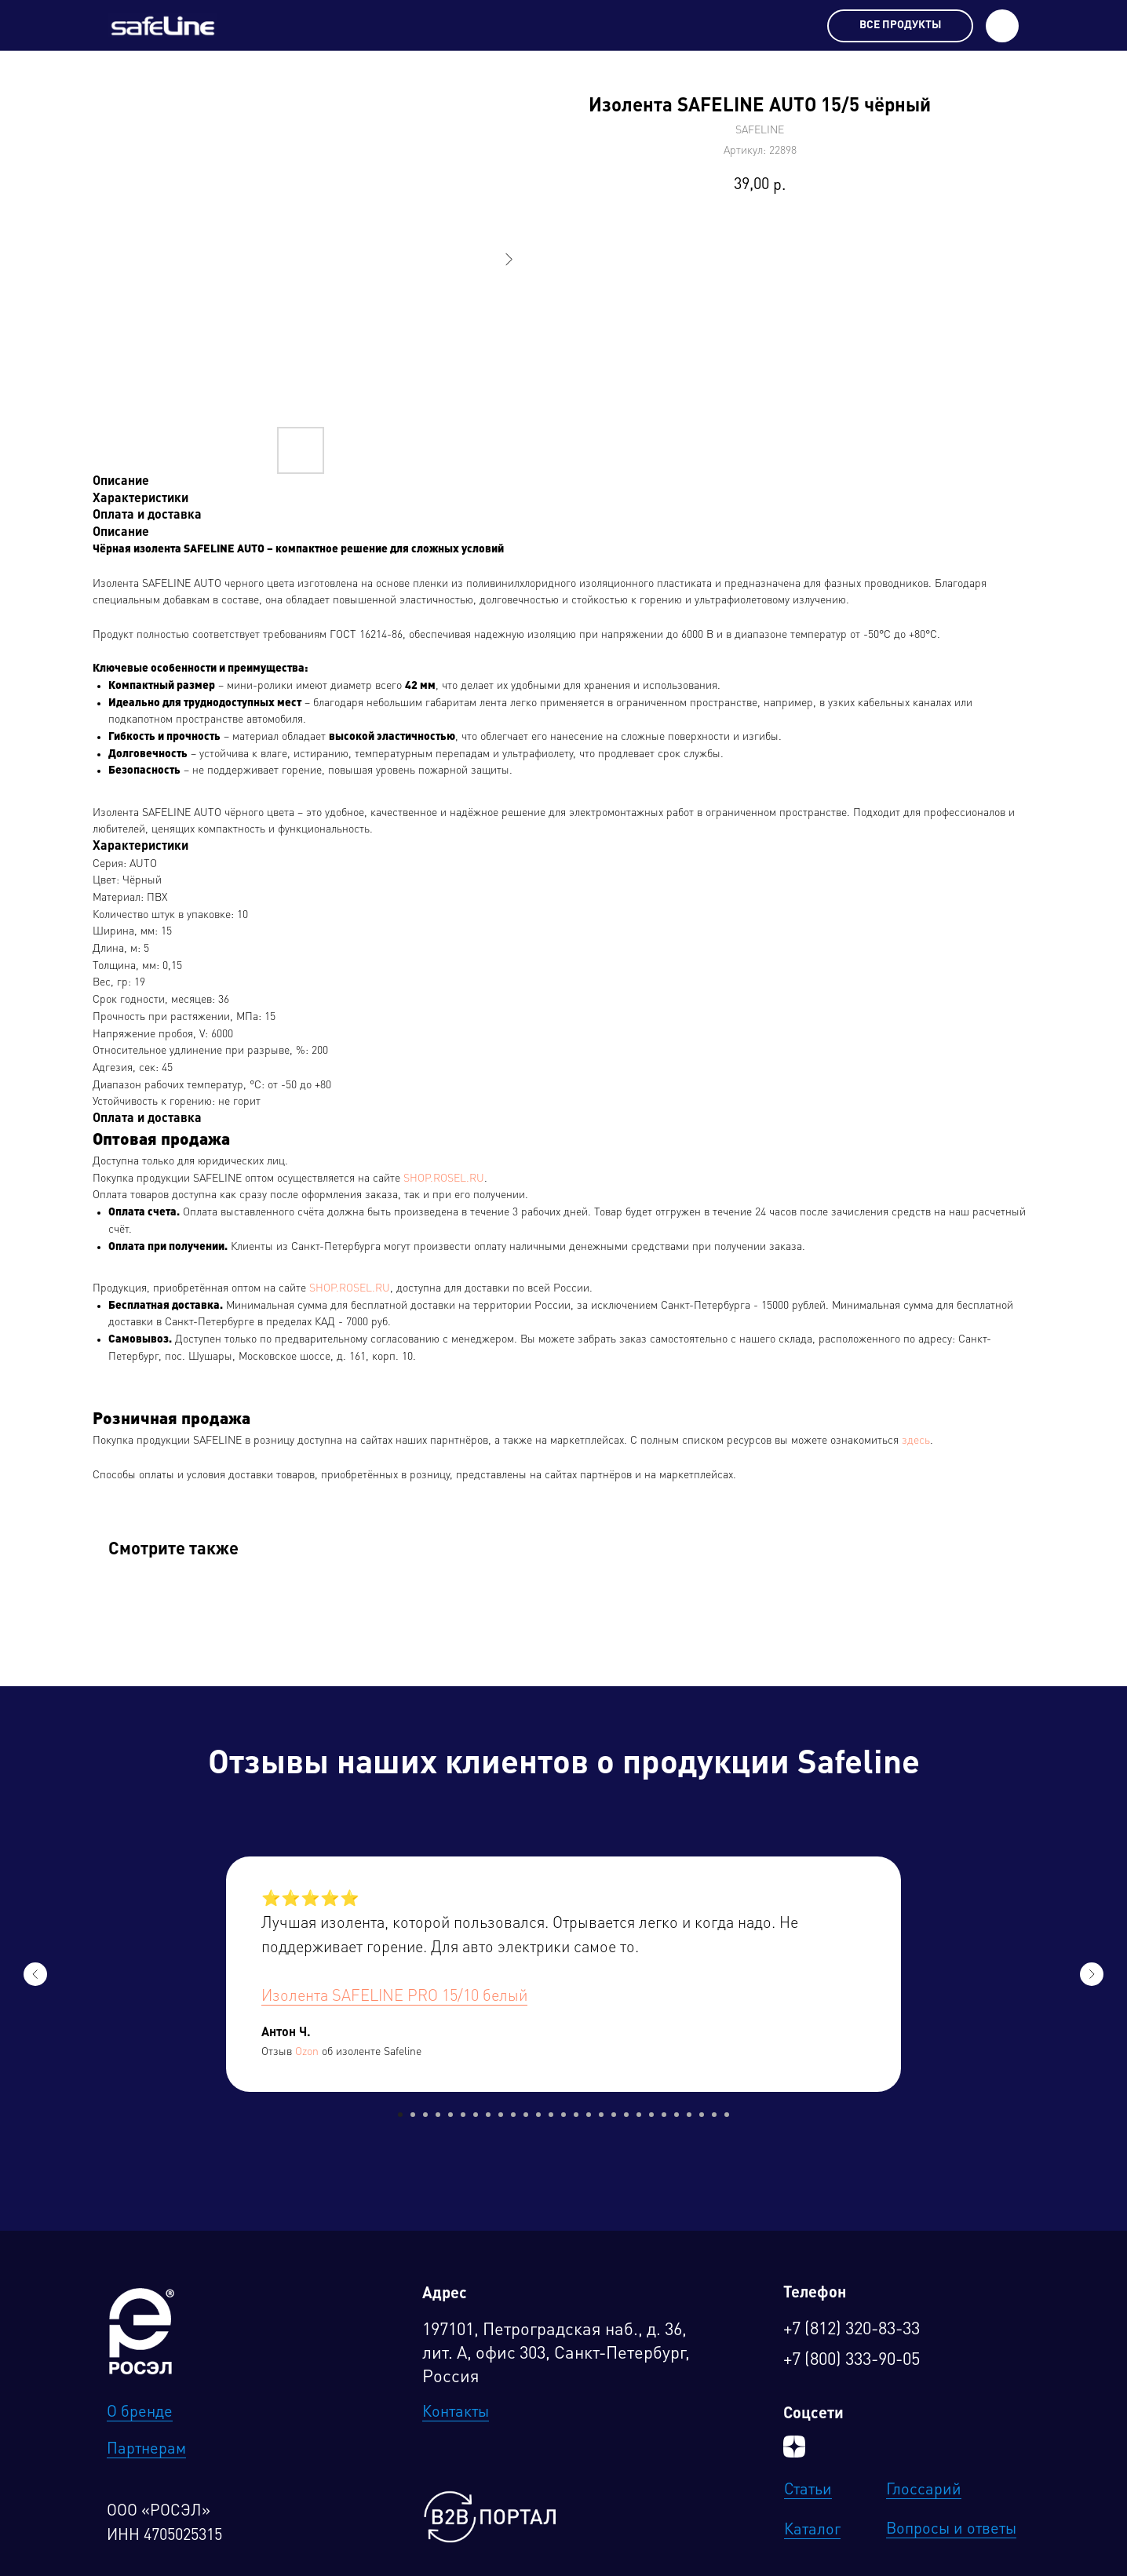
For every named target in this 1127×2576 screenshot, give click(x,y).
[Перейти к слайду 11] (525, 2114)
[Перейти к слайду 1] (400, 2114)
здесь (916, 1440)
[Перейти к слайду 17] (601, 2114)
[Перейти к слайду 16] (588, 2114)
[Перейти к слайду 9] (500, 2114)
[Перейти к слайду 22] (664, 2114)
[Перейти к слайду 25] (701, 2114)
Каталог (812, 2530)
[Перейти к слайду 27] (726, 2114)
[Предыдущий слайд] (35, 1974)
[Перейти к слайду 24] (689, 2114)
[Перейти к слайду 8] (488, 2114)
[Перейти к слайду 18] (613, 2114)
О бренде (140, 2413)
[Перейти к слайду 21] (651, 2114)
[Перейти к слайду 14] (563, 2114)
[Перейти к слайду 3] (425, 2114)
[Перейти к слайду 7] (475, 2114)
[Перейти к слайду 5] (450, 2114)
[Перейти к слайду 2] (412, 2114)
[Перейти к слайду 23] (676, 2114)
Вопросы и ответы (951, 2530)
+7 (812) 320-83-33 (851, 2329)
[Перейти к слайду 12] (538, 2114)
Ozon (307, 2051)
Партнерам (146, 2450)
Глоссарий (923, 2490)
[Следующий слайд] (1091, 1974)
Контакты (455, 2413)
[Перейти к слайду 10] (513, 2114)
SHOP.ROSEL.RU (443, 1178)
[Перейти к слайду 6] (463, 2114)
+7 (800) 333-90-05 (851, 2360)
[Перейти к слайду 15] (576, 2114)
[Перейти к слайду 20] (638, 2114)
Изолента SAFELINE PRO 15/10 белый (394, 1997)
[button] (1002, 25)
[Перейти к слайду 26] (714, 2114)
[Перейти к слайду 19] (626, 2114)
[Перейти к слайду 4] (438, 2114)
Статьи (808, 2490)
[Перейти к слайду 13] (551, 2114)
